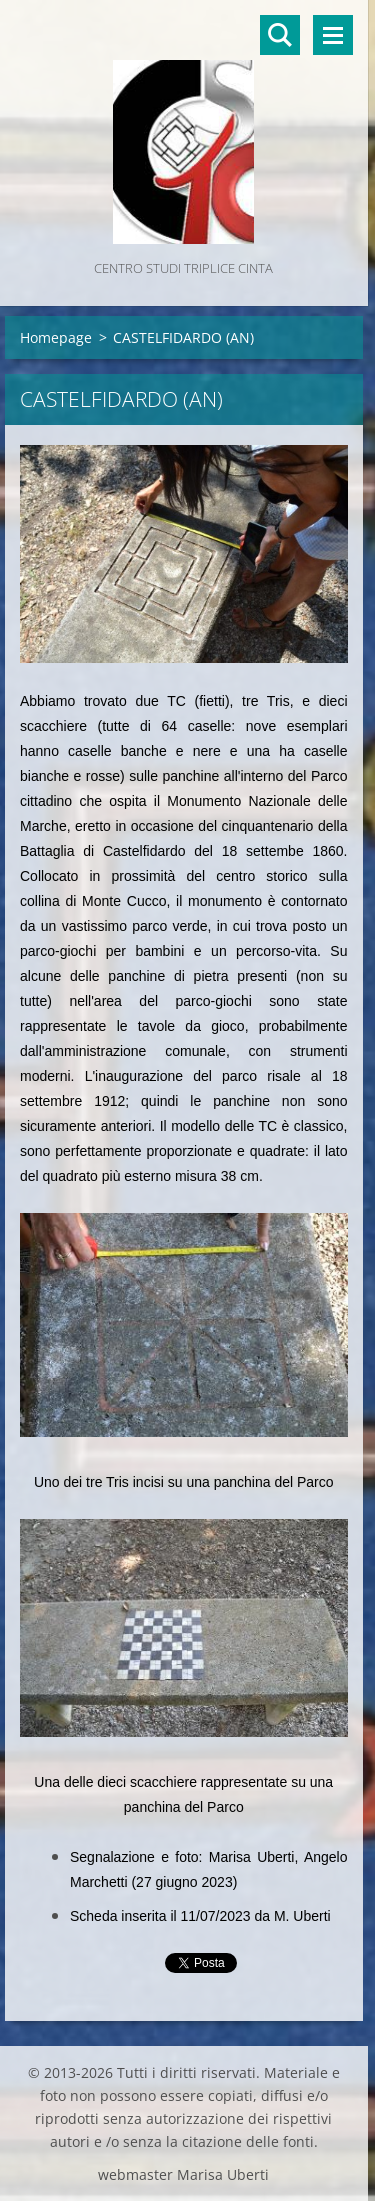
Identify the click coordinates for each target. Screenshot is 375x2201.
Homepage (56, 337)
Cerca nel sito (280, 35)
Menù (333, 35)
